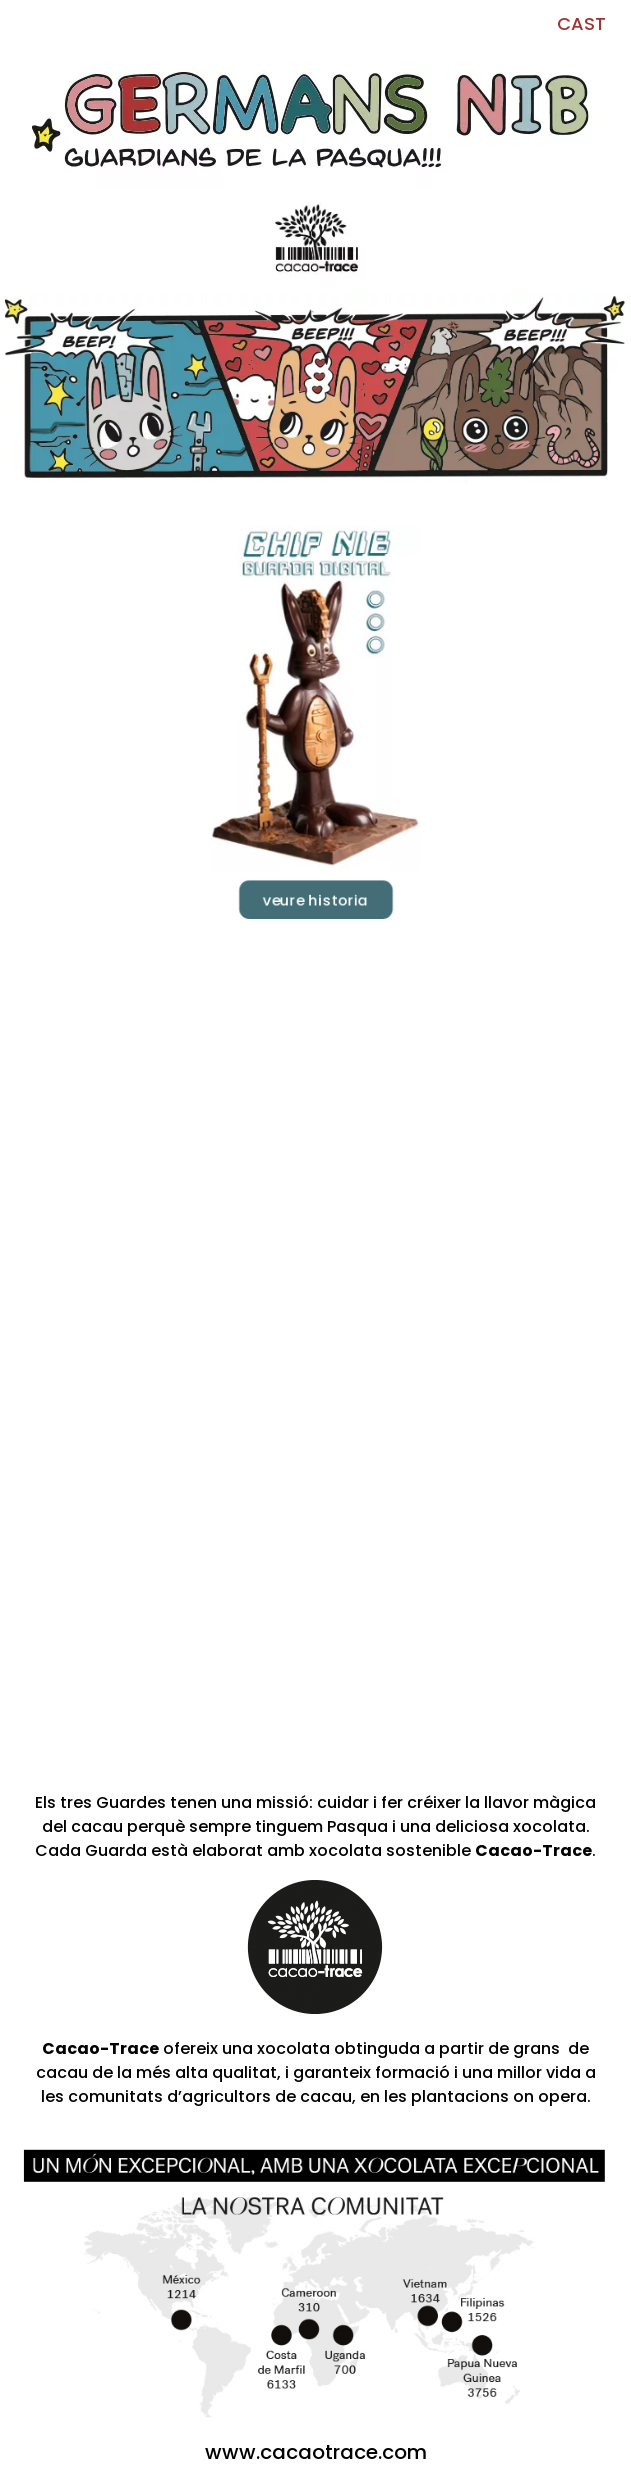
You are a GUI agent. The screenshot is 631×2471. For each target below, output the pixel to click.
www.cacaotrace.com (316, 2452)
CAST (581, 23)
